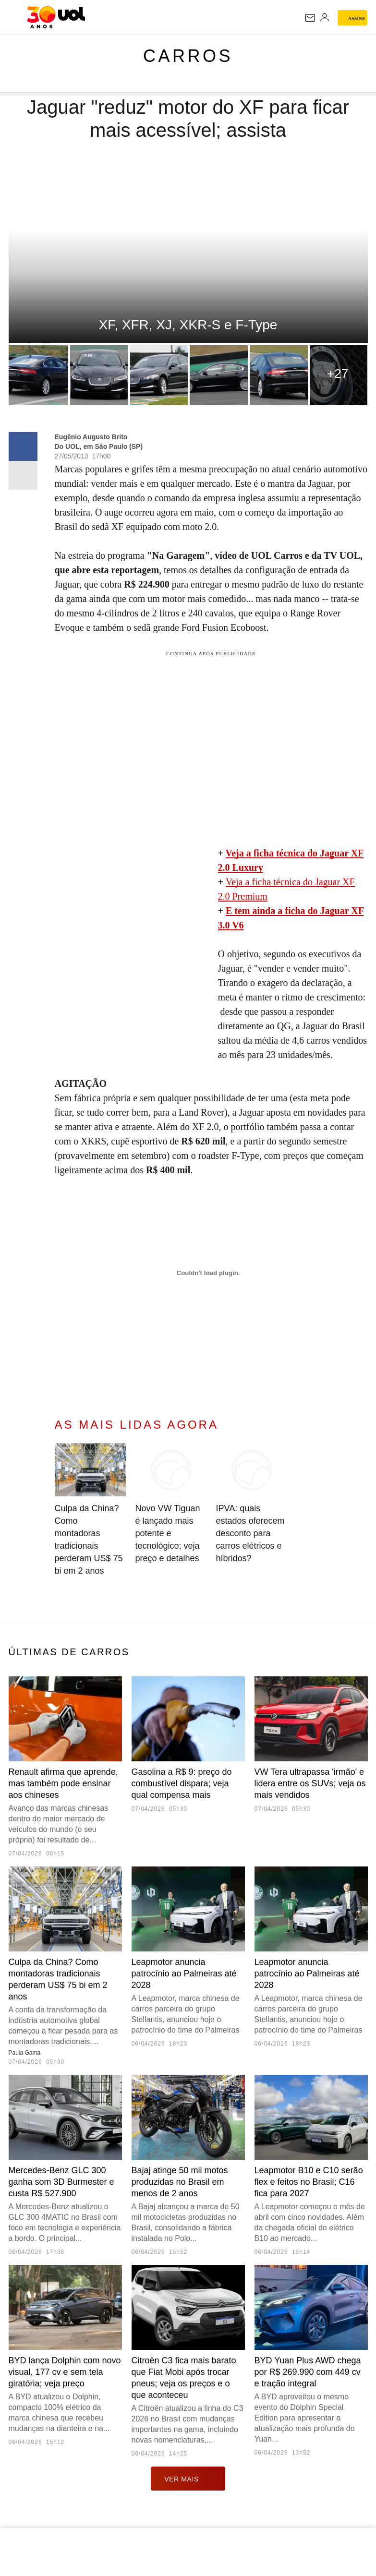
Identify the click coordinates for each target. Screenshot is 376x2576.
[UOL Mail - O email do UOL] (310, 18)
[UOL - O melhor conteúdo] (56, 17)
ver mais (188, 2478)
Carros (188, 56)
